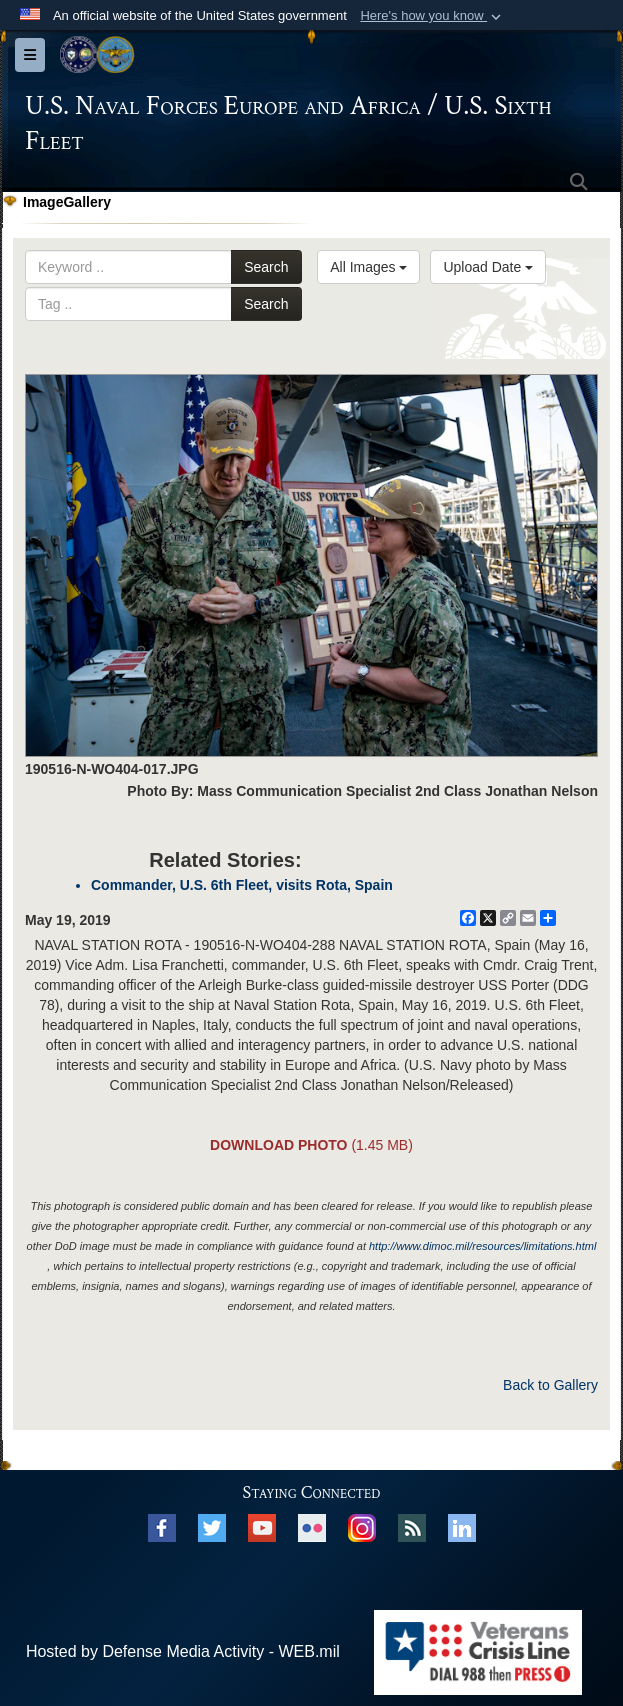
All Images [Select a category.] (368, 267)
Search (266, 267)
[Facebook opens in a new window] (162, 1526)
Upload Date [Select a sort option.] (488, 267)
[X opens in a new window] (212, 1526)
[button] (432, 16)
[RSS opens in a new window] (412, 1526)
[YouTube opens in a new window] (262, 1526)
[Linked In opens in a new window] (462, 1526)
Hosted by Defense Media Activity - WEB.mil (183, 1651)
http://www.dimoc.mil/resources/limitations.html (482, 1246)
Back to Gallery (550, 1385)
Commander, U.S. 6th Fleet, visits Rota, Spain (242, 885)
